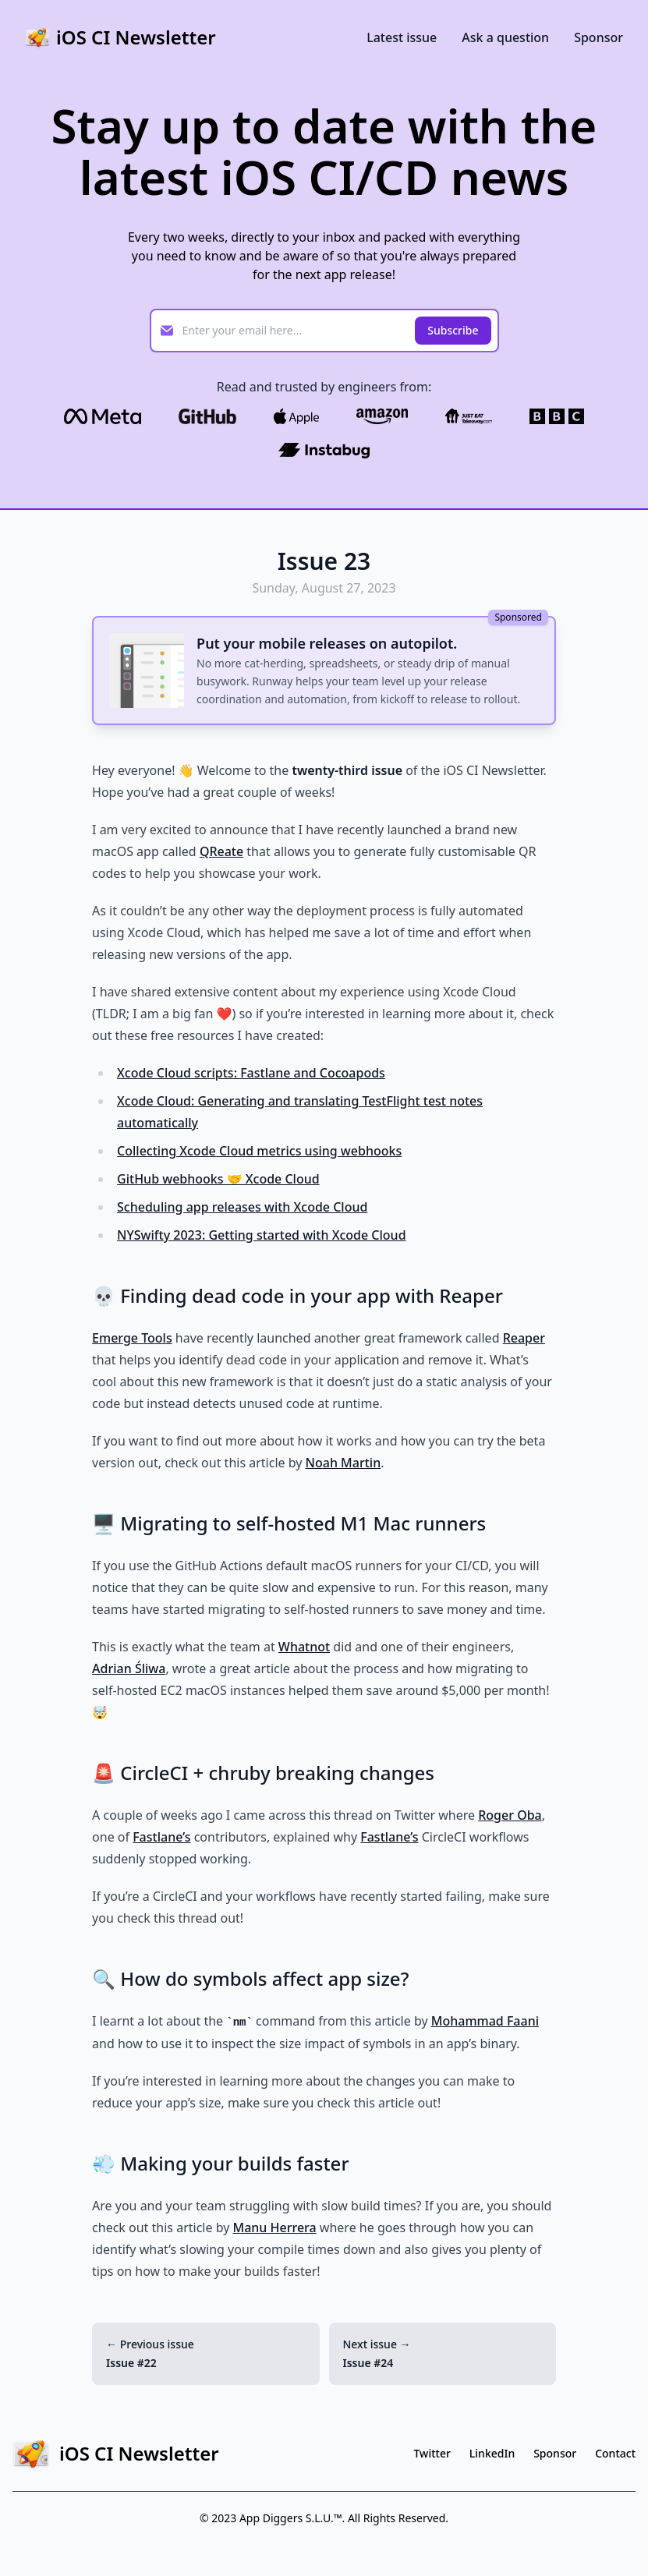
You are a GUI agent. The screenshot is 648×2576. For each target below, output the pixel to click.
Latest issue (401, 37)
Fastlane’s (161, 1836)
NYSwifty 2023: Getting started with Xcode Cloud (261, 1235)
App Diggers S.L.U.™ (290, 2518)
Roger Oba (510, 1815)
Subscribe (452, 330)
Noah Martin (343, 1462)
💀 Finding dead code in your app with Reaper (297, 1295)
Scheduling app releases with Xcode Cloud (242, 1206)
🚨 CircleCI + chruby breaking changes (263, 1772)
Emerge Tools (132, 1337)
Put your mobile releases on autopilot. (327, 643)
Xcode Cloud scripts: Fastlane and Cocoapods (251, 1072)
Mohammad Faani (485, 2020)
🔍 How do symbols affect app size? (250, 1978)
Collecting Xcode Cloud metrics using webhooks (259, 1150)
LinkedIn (492, 2453)
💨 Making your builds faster (220, 2163)
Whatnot (304, 1646)
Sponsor (598, 37)
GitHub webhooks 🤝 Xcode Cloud (218, 1178)
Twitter (432, 2453)
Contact (615, 2453)
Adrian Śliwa (128, 1668)
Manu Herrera (274, 2227)
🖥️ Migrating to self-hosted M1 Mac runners (289, 1523)
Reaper (524, 1337)
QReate (221, 851)
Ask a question (505, 37)
